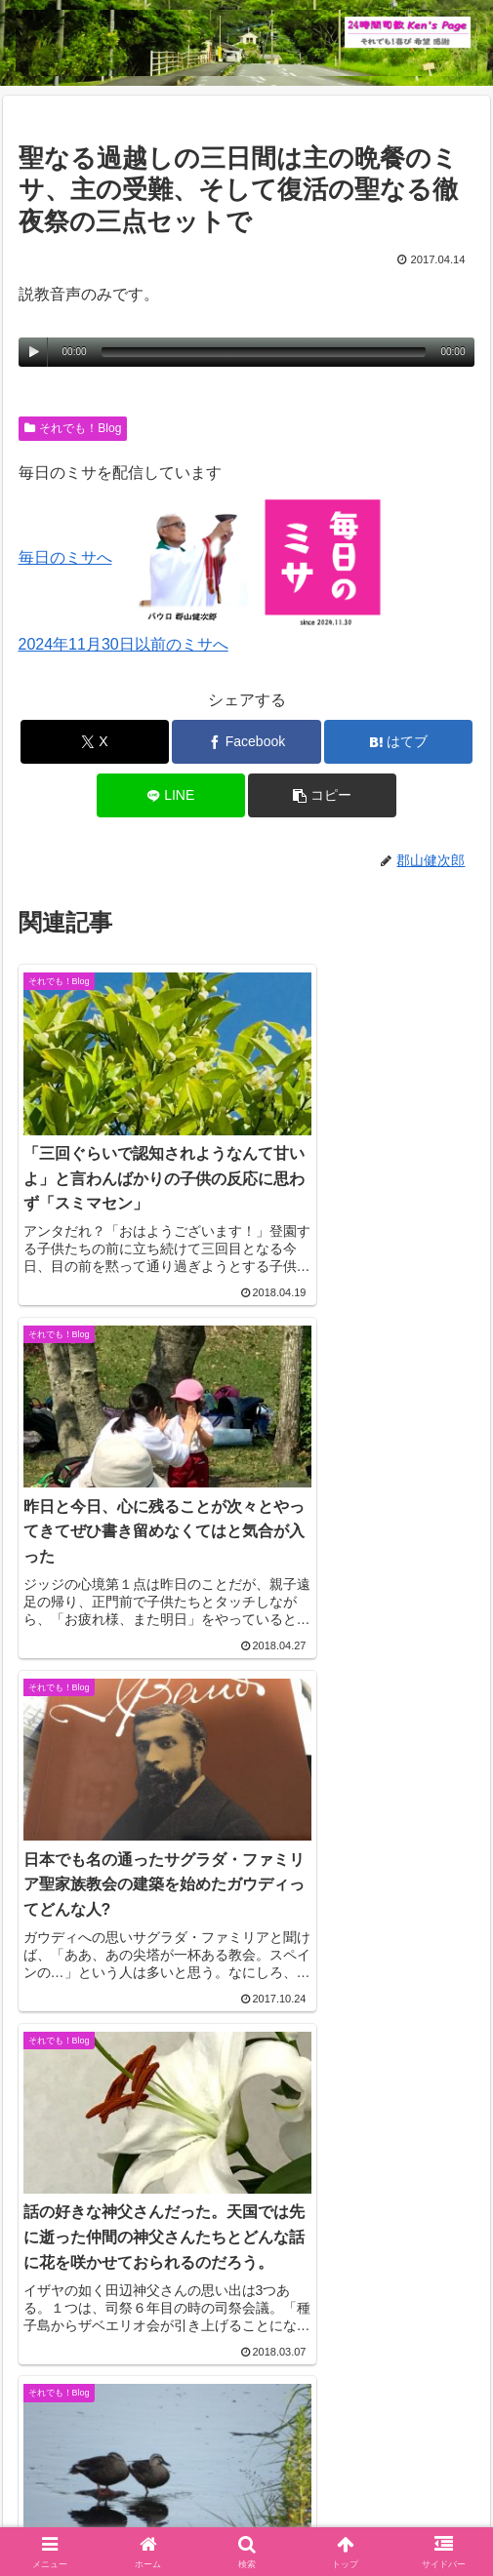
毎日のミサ (127, 2513)
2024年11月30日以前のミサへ (123, 644)
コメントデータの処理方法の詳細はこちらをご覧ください (222, 2302)
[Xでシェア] (95, 742)
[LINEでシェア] (171, 795)
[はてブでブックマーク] (398, 742)
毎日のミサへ (65, 557)
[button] (322, 795)
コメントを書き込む (246, 2214)
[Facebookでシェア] (246, 742)
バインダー (366, 2513)
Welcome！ (87, 2484)
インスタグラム (406, 2484)
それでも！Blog (73, 428)
